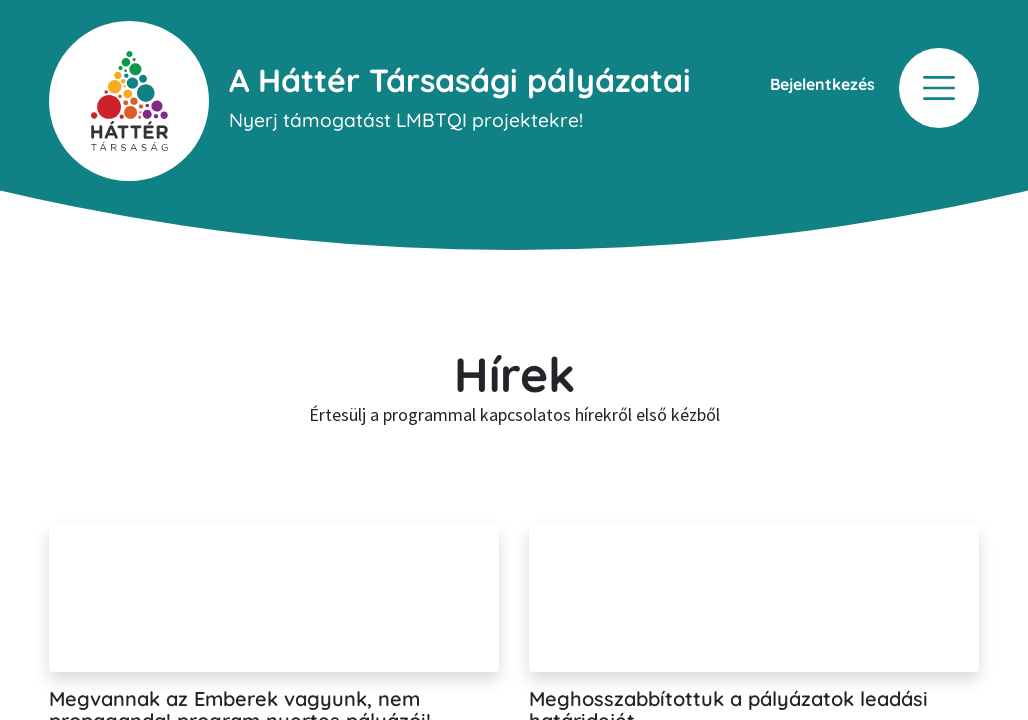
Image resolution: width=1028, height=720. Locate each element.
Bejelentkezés (822, 84)
